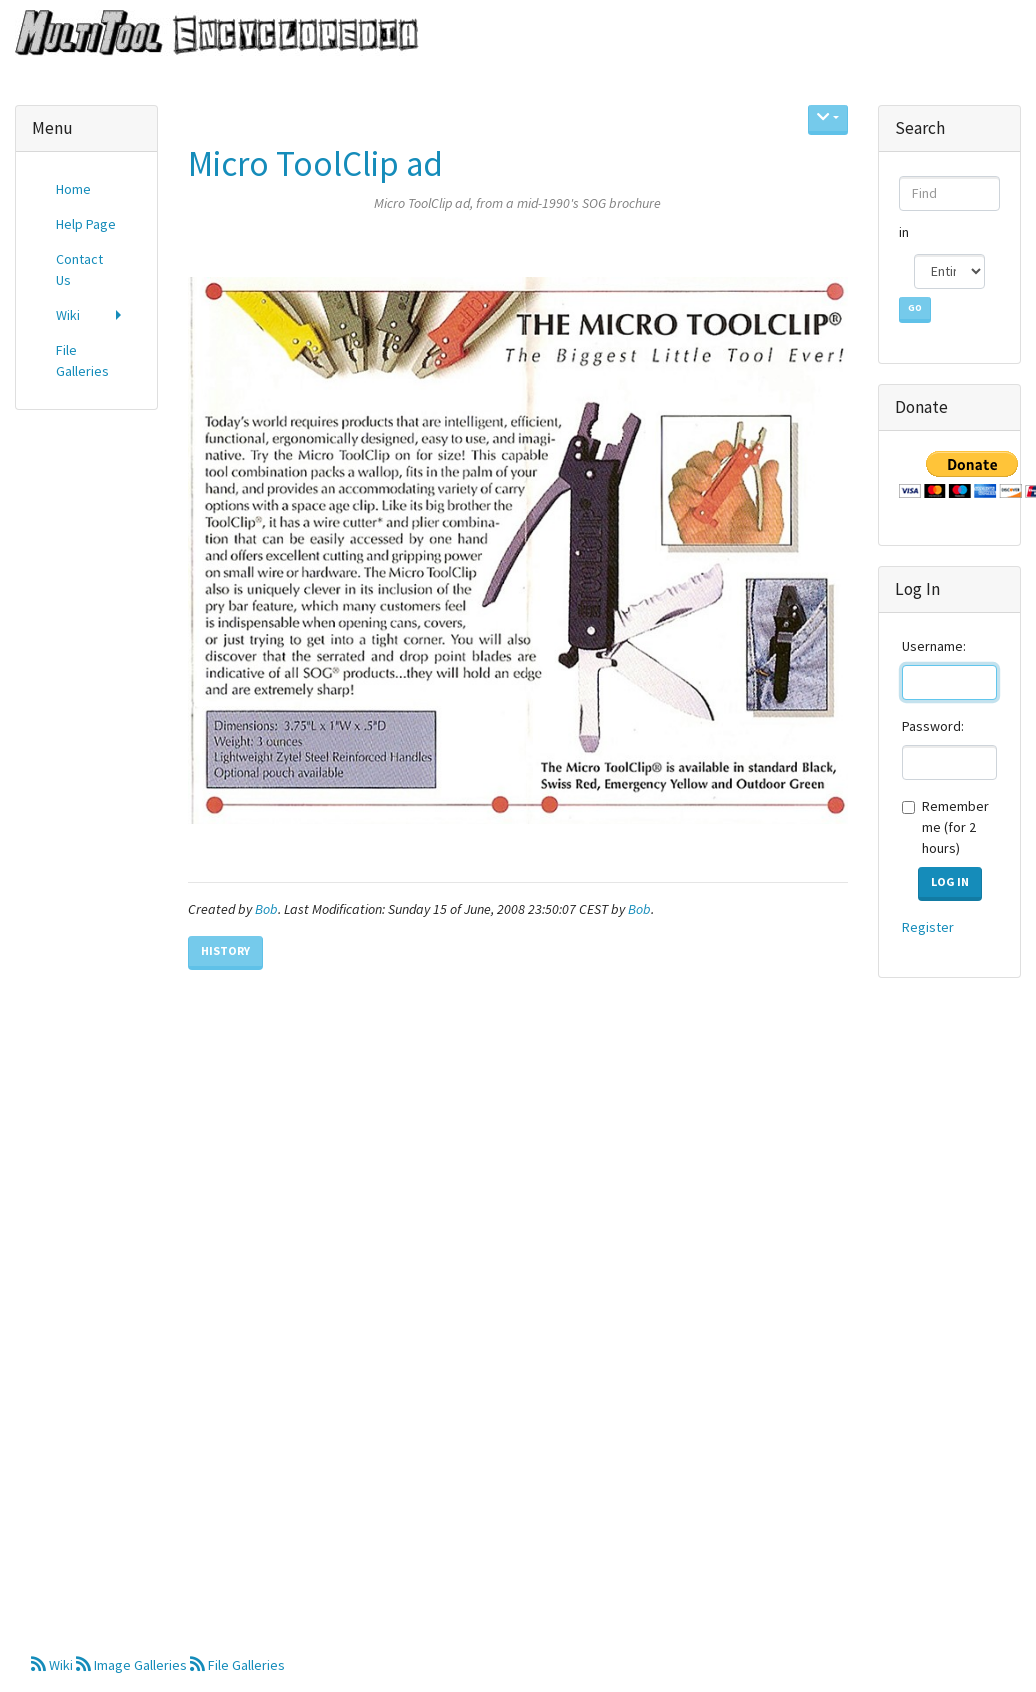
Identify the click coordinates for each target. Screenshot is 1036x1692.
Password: (933, 726)
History (225, 950)
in (905, 232)
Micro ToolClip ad (315, 164)
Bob (266, 909)
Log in (950, 881)
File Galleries (237, 1665)
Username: (934, 646)
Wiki (53, 1665)
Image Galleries (133, 1665)
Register (928, 927)
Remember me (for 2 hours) (955, 827)
